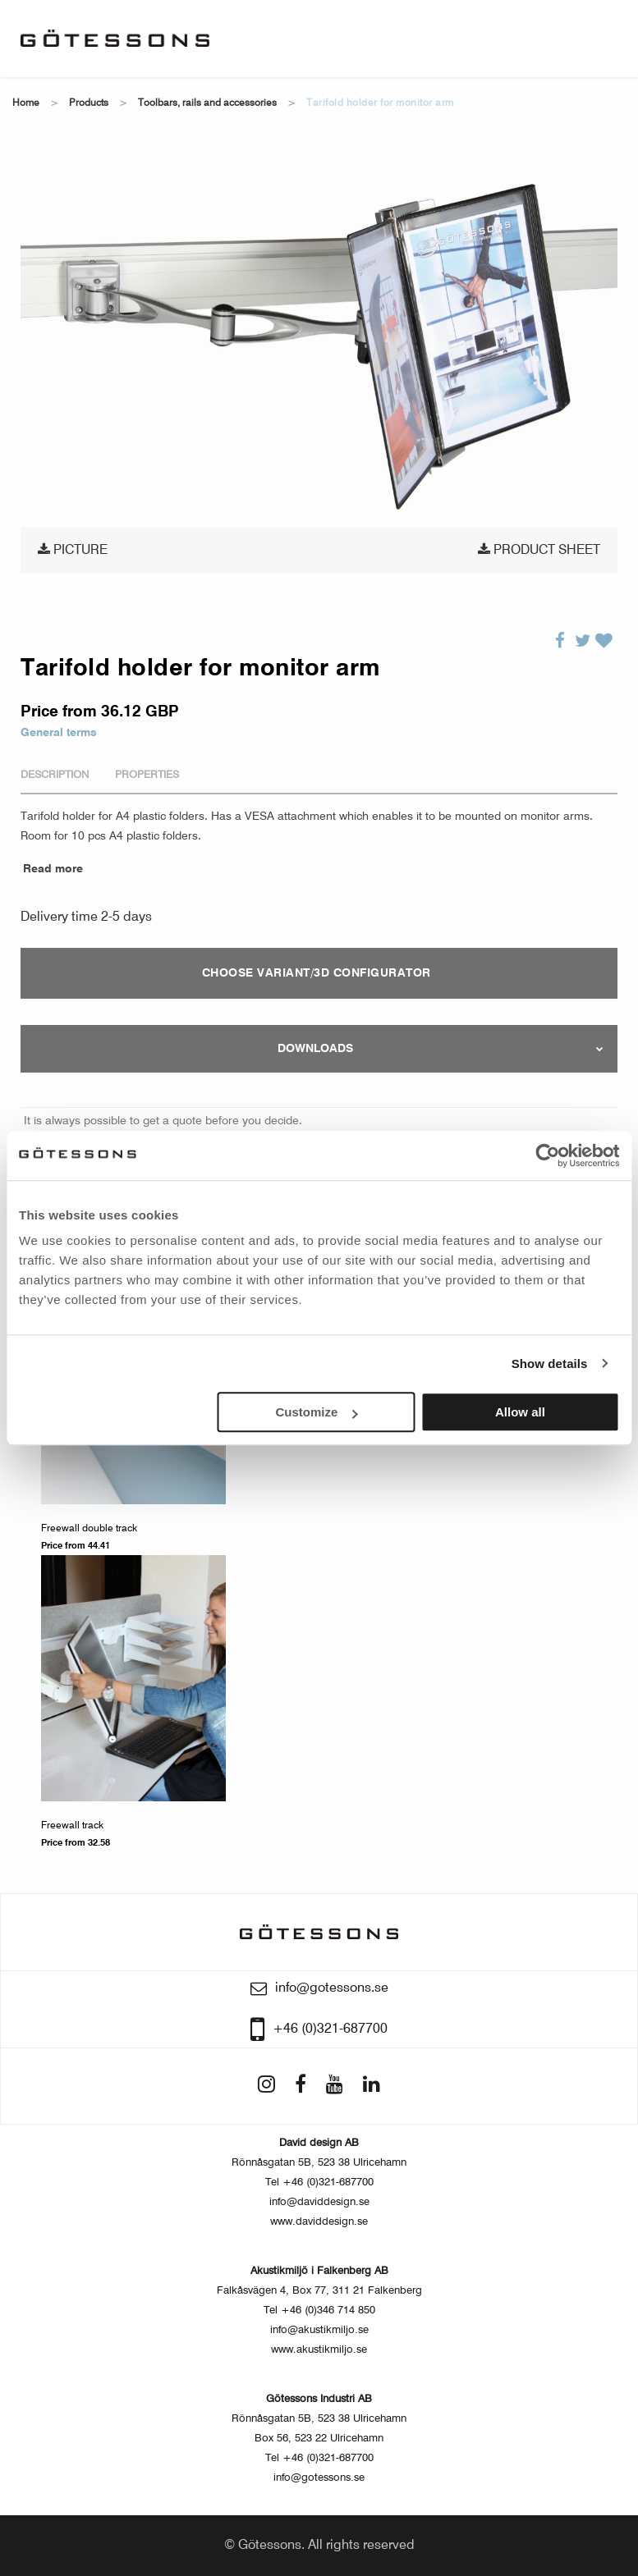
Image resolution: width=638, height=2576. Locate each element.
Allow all (520, 1412)
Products (88, 103)
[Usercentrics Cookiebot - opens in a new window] (547, 1155)
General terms (59, 733)
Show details (550, 1363)
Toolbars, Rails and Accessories (207, 103)
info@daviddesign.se (319, 2202)
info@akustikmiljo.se (319, 2330)
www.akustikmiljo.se (319, 2350)
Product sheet (539, 549)
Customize (317, 1412)
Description (55, 775)
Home (25, 103)
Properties (147, 775)
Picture (73, 549)
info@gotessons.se (319, 2478)
